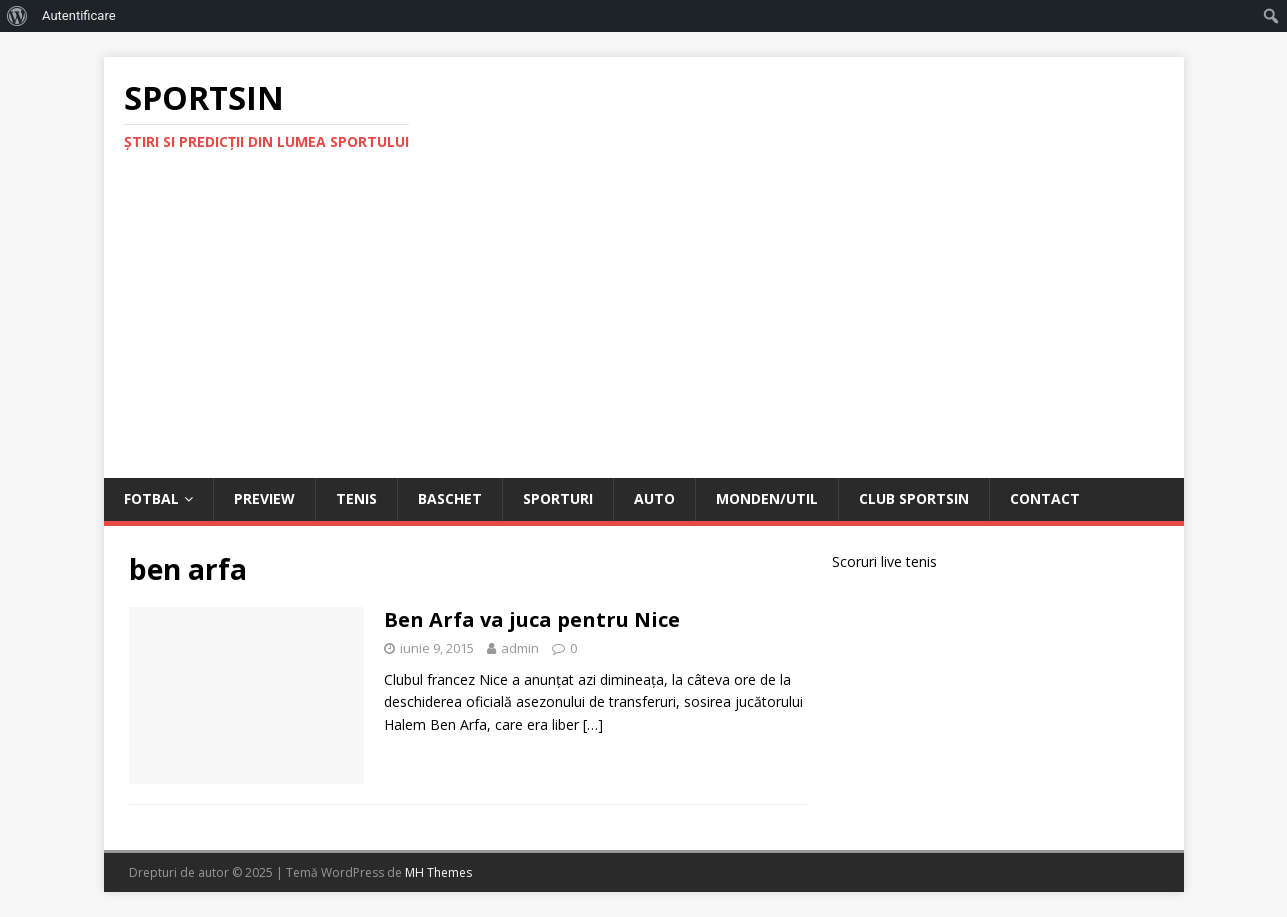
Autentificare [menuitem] (79, 15)
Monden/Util (767, 498)
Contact (1045, 498)
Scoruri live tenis (884, 561)
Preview (264, 498)
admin (520, 648)
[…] (593, 724)
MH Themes (438, 872)
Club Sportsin (914, 498)
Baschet (450, 498)
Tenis (356, 498)
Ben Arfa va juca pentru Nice (532, 619)
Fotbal (151, 498)
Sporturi (558, 498)
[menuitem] (17, 16)
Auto (654, 498)
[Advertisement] (644, 328)
